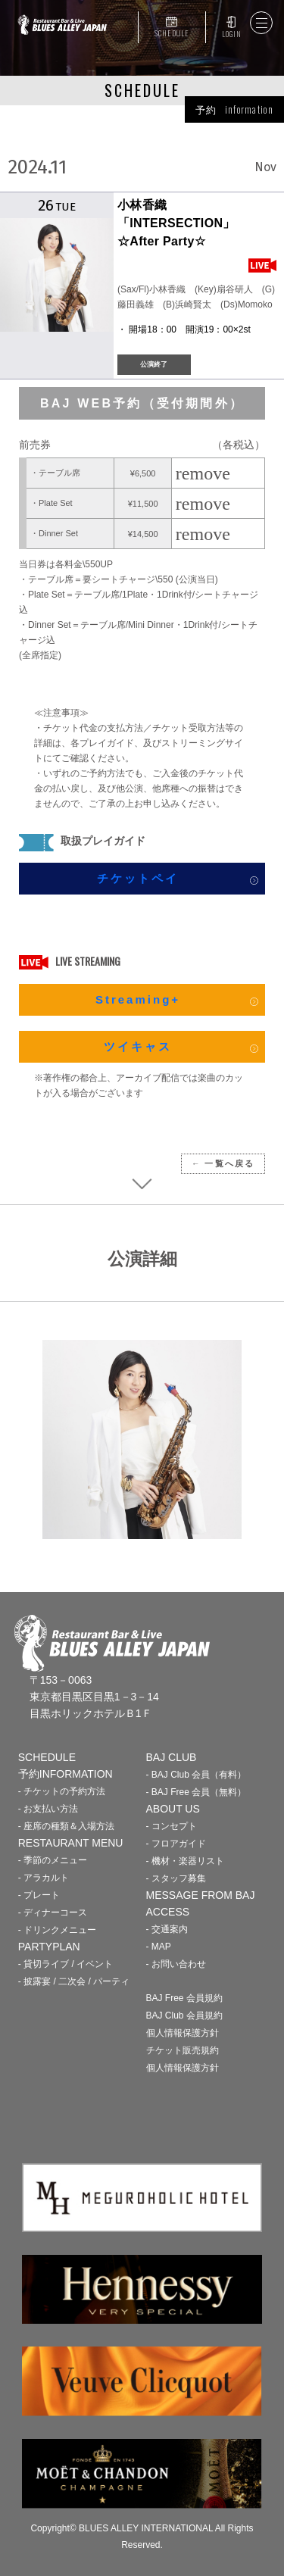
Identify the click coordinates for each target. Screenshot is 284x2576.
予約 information (234, 109)
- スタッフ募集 (176, 1878)
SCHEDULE (171, 33)
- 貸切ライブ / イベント (65, 1964)
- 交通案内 (167, 1929)
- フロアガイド (176, 1843)
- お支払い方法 (48, 1808)
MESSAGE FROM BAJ (200, 1895)
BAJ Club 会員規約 (184, 2015)
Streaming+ (137, 999)
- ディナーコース (52, 1912)
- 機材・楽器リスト (185, 1861)
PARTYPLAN (49, 1947)
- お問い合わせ (176, 1964)
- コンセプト (171, 1826)
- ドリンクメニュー (57, 1930)
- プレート (39, 1895)
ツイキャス (138, 1046)
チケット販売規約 (182, 2050)
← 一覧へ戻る (223, 1163)
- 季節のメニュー (52, 1860)
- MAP (158, 1946)
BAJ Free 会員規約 (184, 1998)
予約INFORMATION (65, 1774)
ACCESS (168, 1912)
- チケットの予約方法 (61, 1791)
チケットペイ (138, 878)
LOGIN (231, 33)
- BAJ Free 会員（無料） (196, 1792)
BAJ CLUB (171, 1757)
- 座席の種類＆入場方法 (66, 1826)
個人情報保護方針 (182, 2033)
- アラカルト (43, 1877)
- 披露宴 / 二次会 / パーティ (74, 1981)
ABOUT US (173, 1809)
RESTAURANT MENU (70, 1843)
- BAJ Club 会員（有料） (196, 1774)
